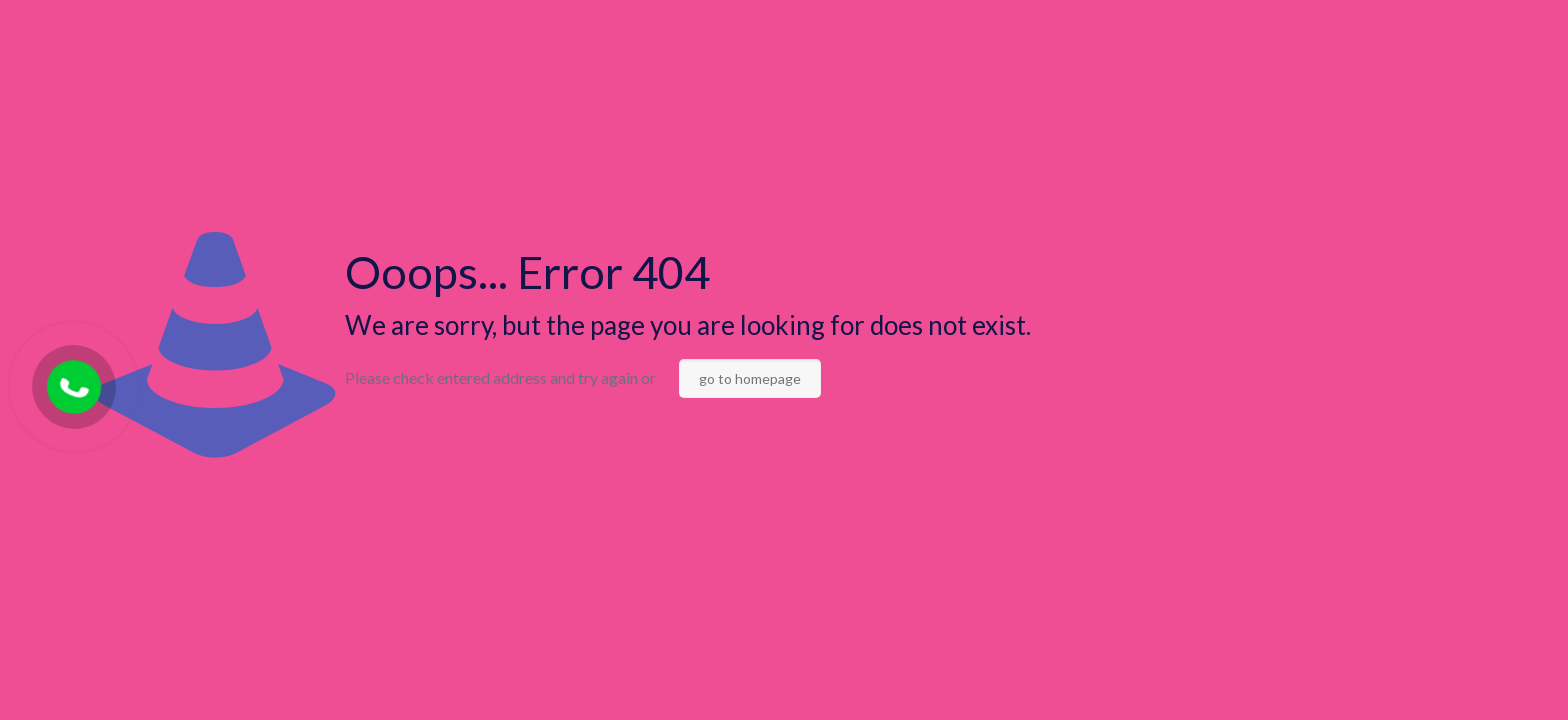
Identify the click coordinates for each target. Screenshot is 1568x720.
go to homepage (750, 378)
